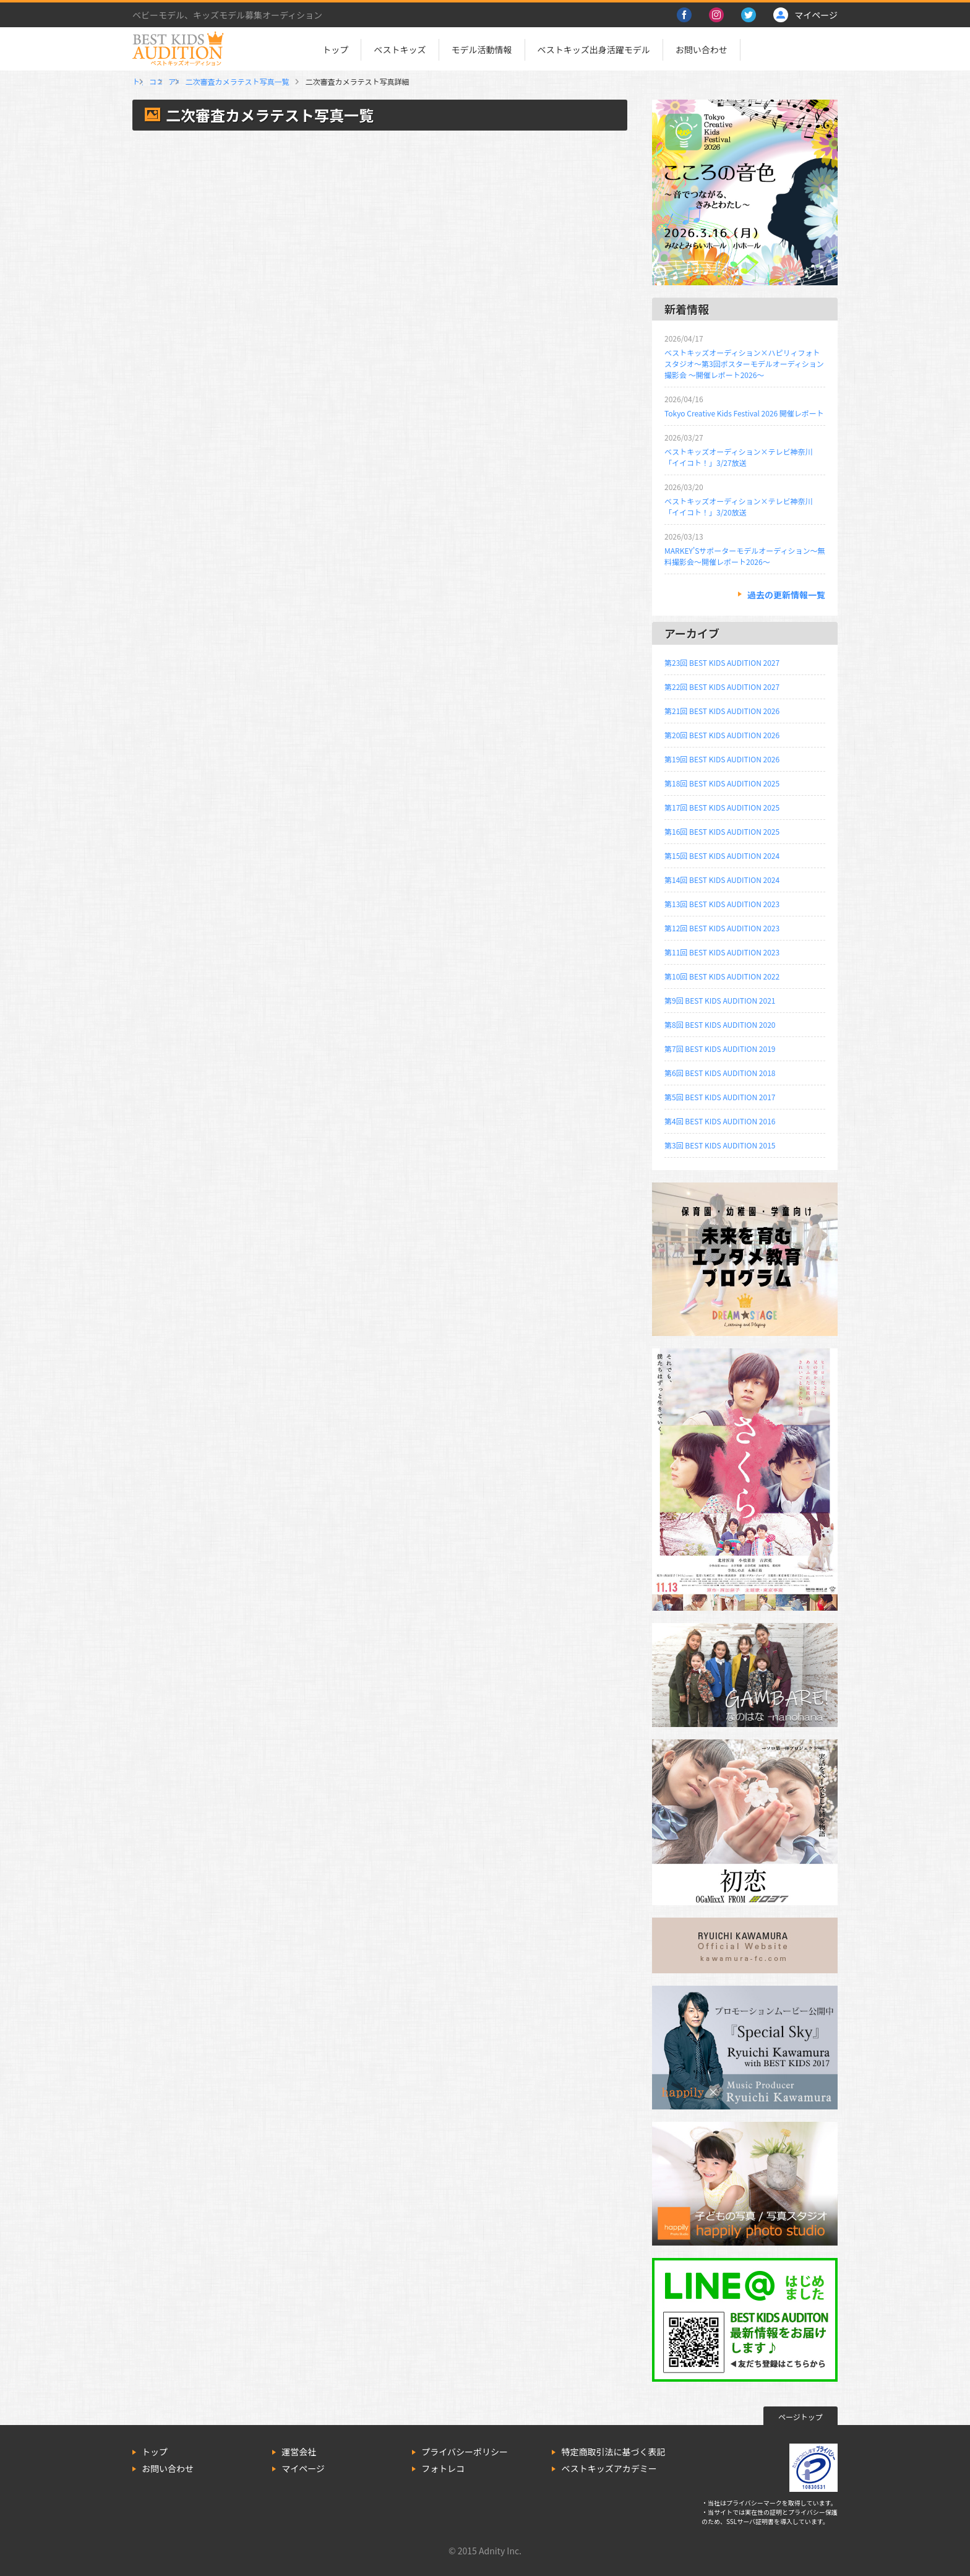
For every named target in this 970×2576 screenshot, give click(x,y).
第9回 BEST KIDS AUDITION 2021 (719, 1000)
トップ (335, 49)
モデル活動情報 (482, 49)
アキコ (302, 81)
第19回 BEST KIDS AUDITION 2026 (721, 759)
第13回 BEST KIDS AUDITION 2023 (721, 903)
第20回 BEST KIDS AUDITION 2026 (721, 735)
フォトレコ (443, 2468)
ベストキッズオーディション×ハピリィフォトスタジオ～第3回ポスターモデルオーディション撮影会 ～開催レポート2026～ (744, 363)
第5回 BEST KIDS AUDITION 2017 (719, 1097)
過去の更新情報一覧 (786, 594)
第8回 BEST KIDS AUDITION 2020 (719, 1024)
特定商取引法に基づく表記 (613, 2451)
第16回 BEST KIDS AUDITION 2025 (721, 831)
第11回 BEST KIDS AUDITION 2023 (721, 952)
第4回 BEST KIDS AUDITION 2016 (719, 1121)
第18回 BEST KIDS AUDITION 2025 (721, 783)
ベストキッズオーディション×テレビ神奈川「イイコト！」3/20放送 (738, 506)
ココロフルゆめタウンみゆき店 (223, 81)
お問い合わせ (702, 49)
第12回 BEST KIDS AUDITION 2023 (721, 928)
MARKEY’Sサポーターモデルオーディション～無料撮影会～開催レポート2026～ (744, 556)
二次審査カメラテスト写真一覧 (381, 81)
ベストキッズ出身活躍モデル (594, 49)
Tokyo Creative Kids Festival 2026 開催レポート (744, 413)
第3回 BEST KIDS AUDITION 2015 (719, 1145)
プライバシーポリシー (464, 2451)
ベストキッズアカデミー (608, 2468)
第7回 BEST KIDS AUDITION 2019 (719, 1048)
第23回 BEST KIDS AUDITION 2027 (721, 662)
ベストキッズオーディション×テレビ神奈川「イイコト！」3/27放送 (738, 457)
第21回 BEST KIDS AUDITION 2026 (721, 710)
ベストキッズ (400, 49)
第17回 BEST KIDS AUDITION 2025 (721, 807)
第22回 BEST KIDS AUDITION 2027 (721, 686)
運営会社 (298, 2451)
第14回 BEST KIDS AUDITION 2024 (721, 879)
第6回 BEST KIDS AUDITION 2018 (719, 1072)
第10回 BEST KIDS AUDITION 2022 (721, 976)
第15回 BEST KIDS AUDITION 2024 (721, 855)
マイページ (303, 2468)
